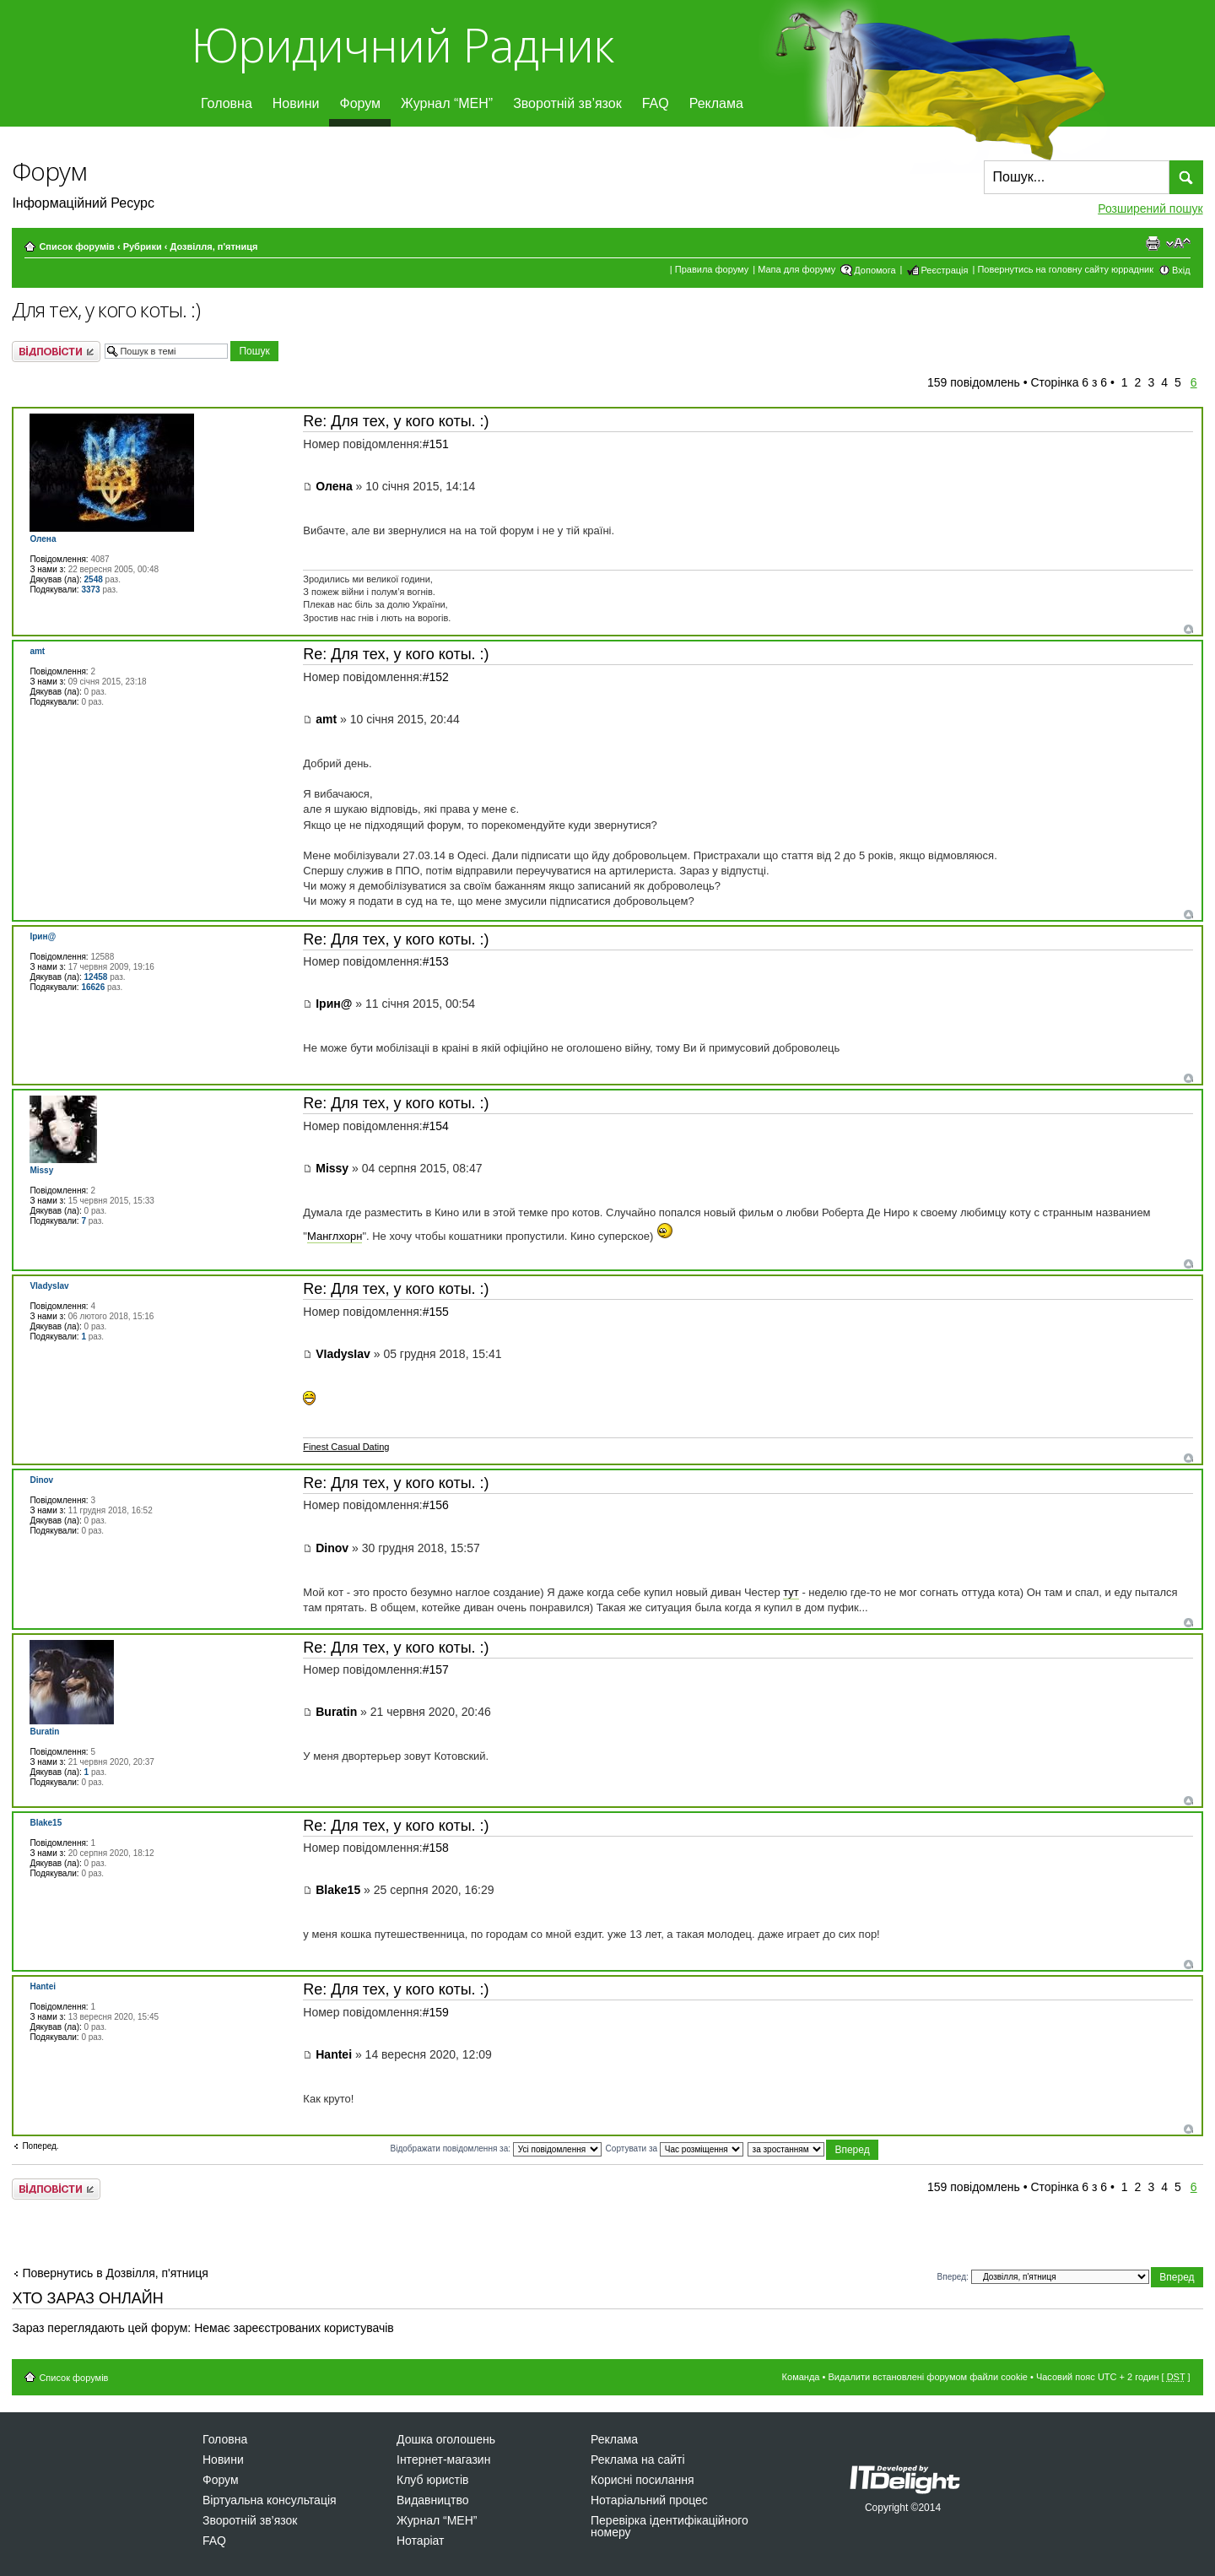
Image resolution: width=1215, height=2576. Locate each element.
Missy (332, 1168)
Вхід (1181, 270)
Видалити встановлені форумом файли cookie (928, 2377)
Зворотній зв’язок (567, 103)
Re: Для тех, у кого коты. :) (396, 421)
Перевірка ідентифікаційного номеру (669, 2526)
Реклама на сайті (638, 2459)
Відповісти (56, 351)
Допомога (874, 270)
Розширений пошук (1150, 208)
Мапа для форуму (796, 269)
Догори (1188, 629)
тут (791, 1592)
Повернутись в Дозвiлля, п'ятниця (115, 2273)
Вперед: (953, 2276)
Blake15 (338, 1890)
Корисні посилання (642, 2480)
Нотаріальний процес (649, 2500)
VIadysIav (343, 1354)
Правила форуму (711, 269)
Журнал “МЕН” (447, 103)
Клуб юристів (432, 2480)
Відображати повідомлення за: (496, 2148)
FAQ (655, 103)
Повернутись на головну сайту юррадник (1065, 269)
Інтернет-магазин (443, 2459)
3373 (90, 589)
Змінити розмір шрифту (1178, 243)
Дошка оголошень (446, 2439)
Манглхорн (334, 1236)
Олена (334, 486)
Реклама (716, 103)
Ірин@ (334, 1003)
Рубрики (142, 246)
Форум (360, 103)
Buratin (336, 1711)
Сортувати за (674, 2148)
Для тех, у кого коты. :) (106, 310)
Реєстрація (944, 270)
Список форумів (76, 246)
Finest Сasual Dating (346, 1447)
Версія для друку (1152, 243)
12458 (96, 977)
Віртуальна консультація (269, 2500)
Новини (296, 103)
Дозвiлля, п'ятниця (213, 246)
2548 (93, 579)
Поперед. (40, 2146)
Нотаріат (420, 2540)
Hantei (334, 2054)
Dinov (332, 1548)
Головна (226, 103)
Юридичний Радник (402, 44)
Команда (801, 2377)
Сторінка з (1068, 382)
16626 (93, 987)
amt (326, 719)
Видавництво (433, 2500)
